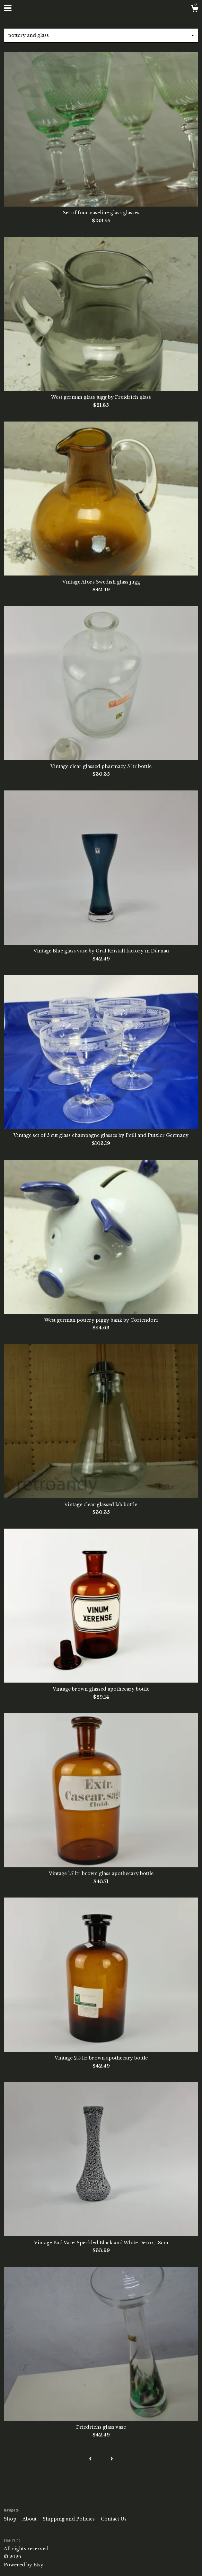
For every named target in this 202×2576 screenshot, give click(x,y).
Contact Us (114, 2519)
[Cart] (194, 9)
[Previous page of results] (90, 2458)
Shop (11, 2519)
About (30, 2519)
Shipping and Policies (69, 2519)
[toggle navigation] (8, 8)
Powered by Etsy (23, 2565)
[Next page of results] (112, 2458)
